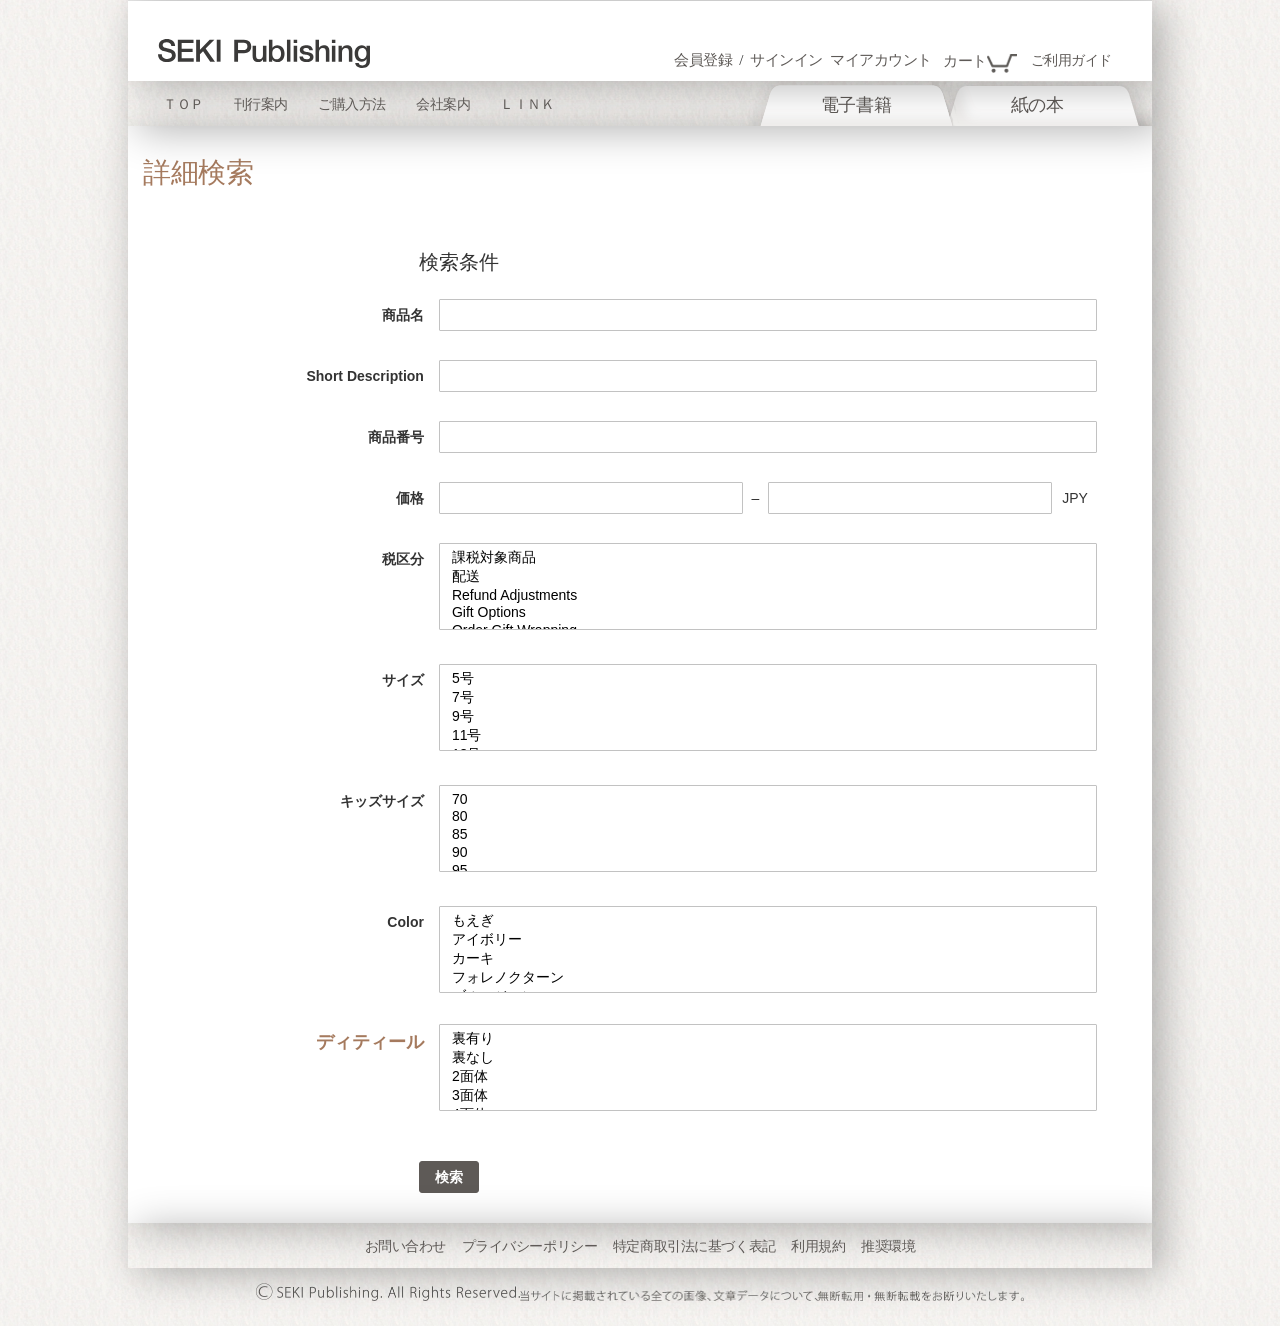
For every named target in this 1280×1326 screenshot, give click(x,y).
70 (768, 800)
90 (768, 853)
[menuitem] (856, 105)
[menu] (926, 103)
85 (768, 835)
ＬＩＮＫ (527, 104)
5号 (768, 679)
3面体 (768, 1096)
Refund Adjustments (768, 596)
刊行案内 (261, 104)
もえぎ (768, 921)
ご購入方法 (352, 104)
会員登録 (703, 60)
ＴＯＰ (183, 104)
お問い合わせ (405, 1246)
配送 (768, 577)
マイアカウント (881, 60)
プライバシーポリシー (530, 1246)
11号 (768, 736)
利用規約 (818, 1246)
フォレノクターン (768, 978)
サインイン (786, 60)
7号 (768, 698)
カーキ (768, 959)
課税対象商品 (768, 558)
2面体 (768, 1077)
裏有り (768, 1039)
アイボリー (768, 940)
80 (768, 817)
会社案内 (443, 104)
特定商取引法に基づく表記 (694, 1246)
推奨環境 (888, 1246)
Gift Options (768, 613)
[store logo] (264, 53)
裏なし (768, 1058)
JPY (1075, 498)
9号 (768, 717)
